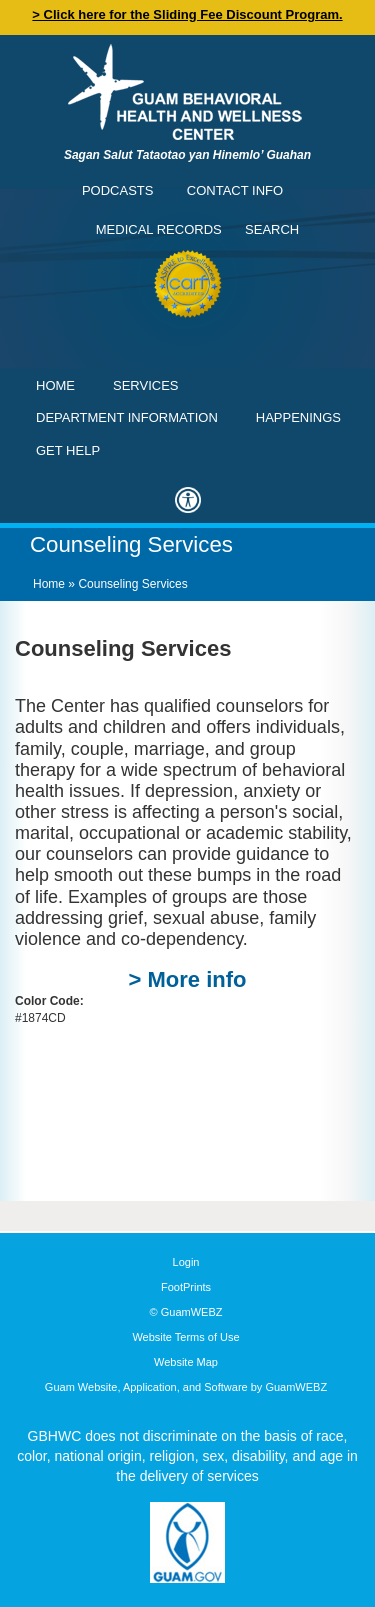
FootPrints (186, 1287)
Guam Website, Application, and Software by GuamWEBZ (186, 1387)
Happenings (298, 417)
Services (146, 385)
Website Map (186, 1362)
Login (186, 1262)
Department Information (127, 417)
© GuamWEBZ (186, 1312)
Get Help (68, 450)
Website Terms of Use (185, 1337)
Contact (25, 25)
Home (55, 385)
